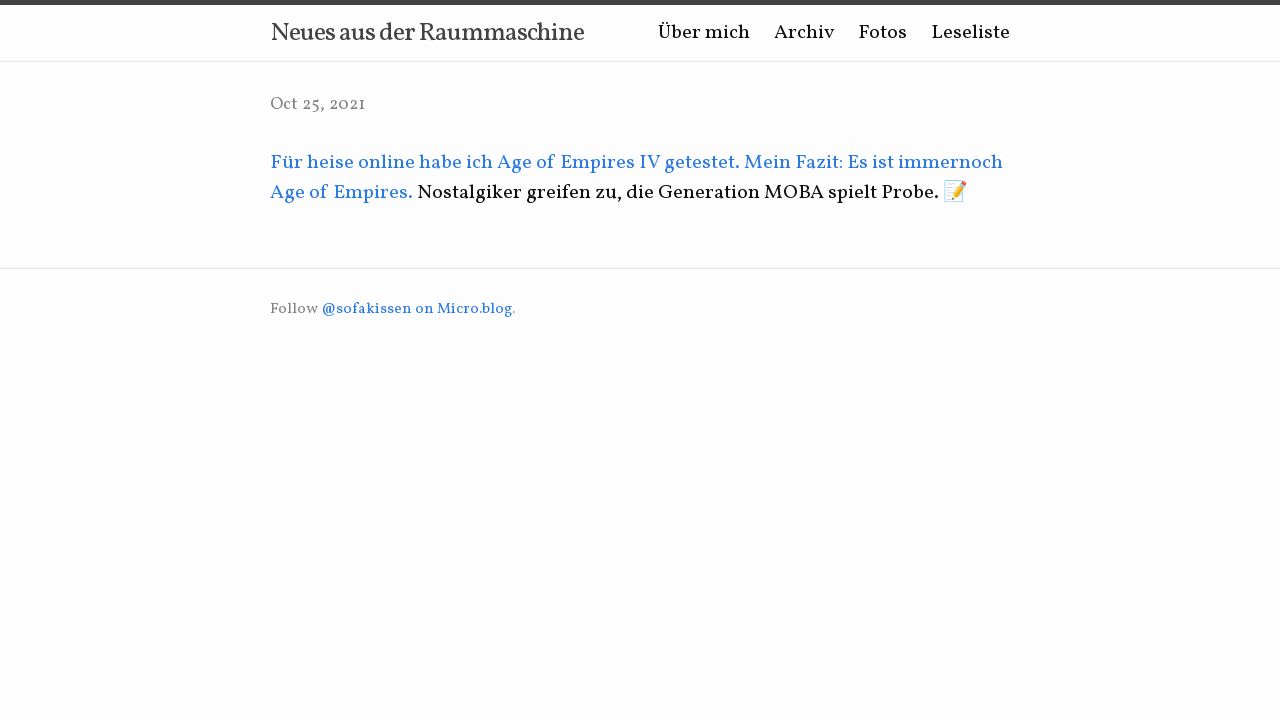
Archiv (804, 33)
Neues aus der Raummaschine (427, 33)
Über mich (704, 33)
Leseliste (970, 33)
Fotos (882, 33)
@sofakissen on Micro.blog (416, 309)
